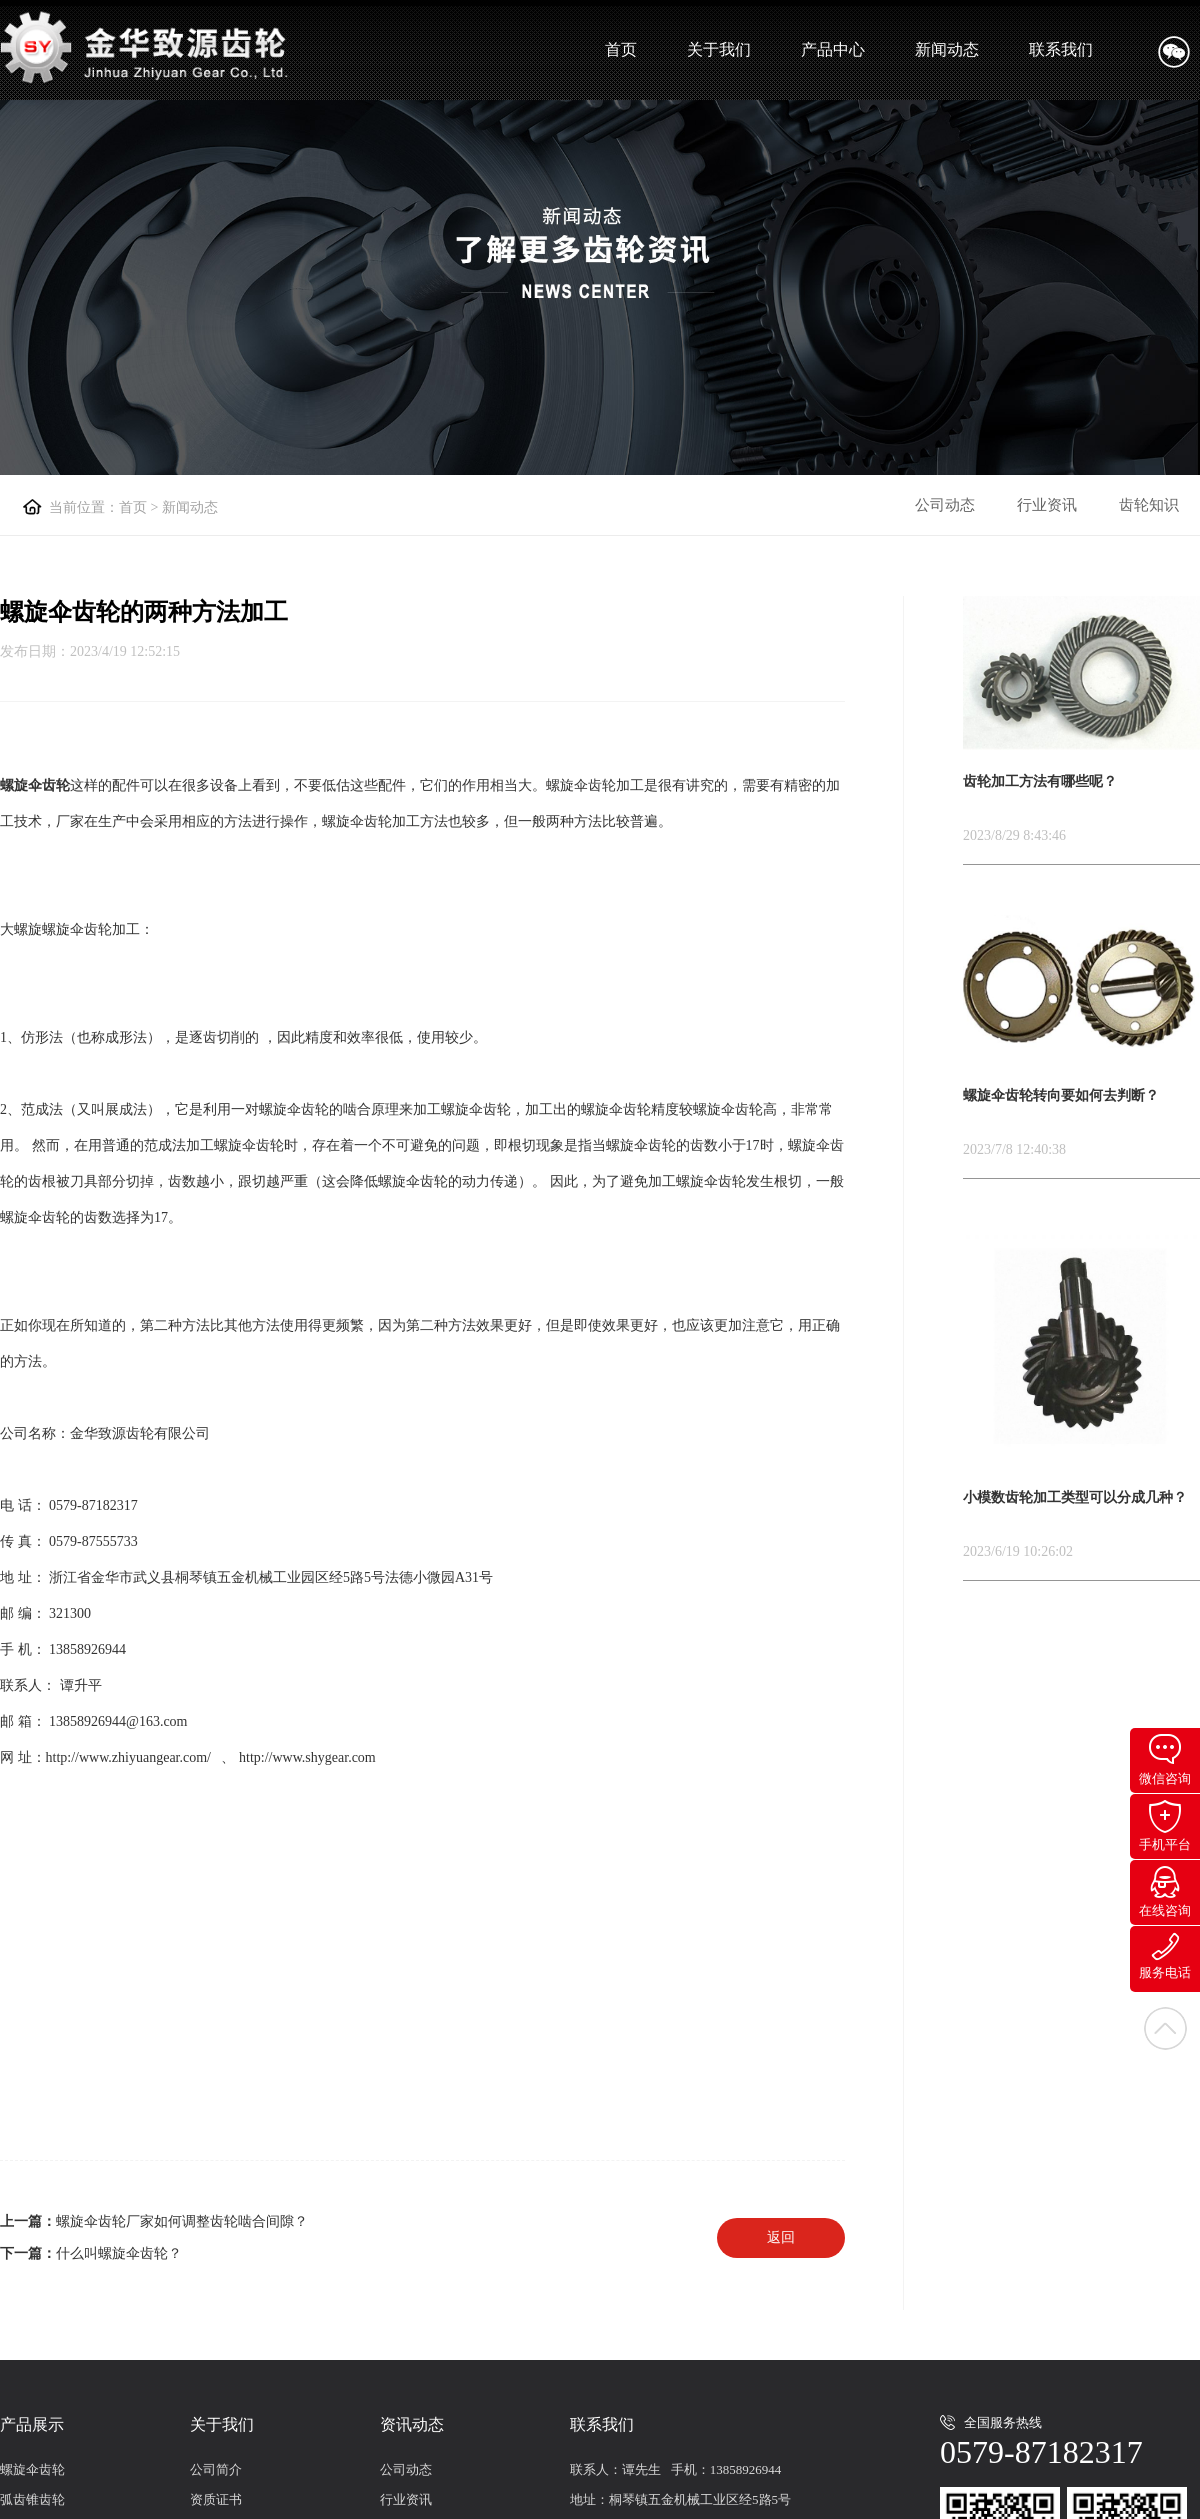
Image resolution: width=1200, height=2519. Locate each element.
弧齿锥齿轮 (32, 2499)
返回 (781, 2237)
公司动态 (945, 505)
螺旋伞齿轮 (32, 2469)
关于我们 (719, 49)
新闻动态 (947, 49)
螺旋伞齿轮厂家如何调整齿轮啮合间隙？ (182, 2221)
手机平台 (1165, 1826)
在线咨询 (1165, 1892)
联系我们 (1061, 49)
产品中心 (833, 49)
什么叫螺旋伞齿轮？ (119, 2253)
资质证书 (216, 2499)
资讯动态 (412, 2424)
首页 (621, 49)
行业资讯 (1047, 505)
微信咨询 (1165, 1760)
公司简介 (216, 2469)
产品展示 (32, 2424)
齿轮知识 (1149, 505)
